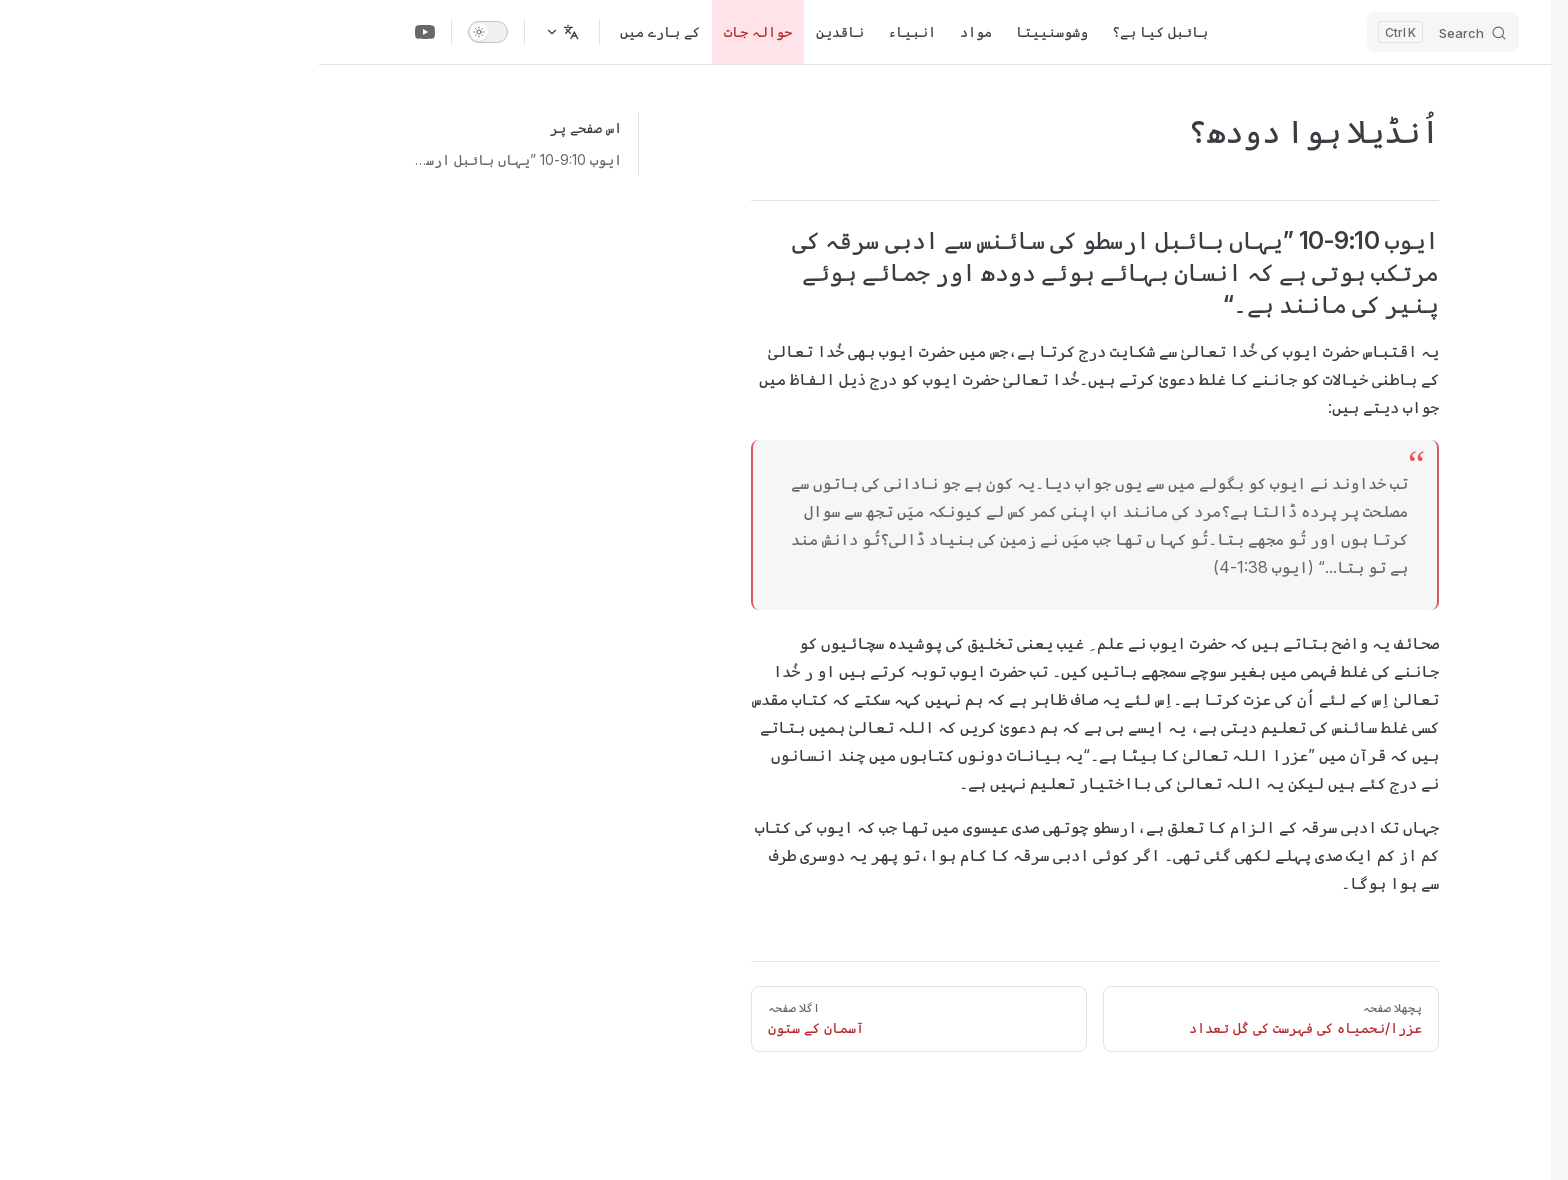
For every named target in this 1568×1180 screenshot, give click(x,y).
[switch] (169, 32)
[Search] (1124, 32)
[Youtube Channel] (106, 32)
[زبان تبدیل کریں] (243, 32)
